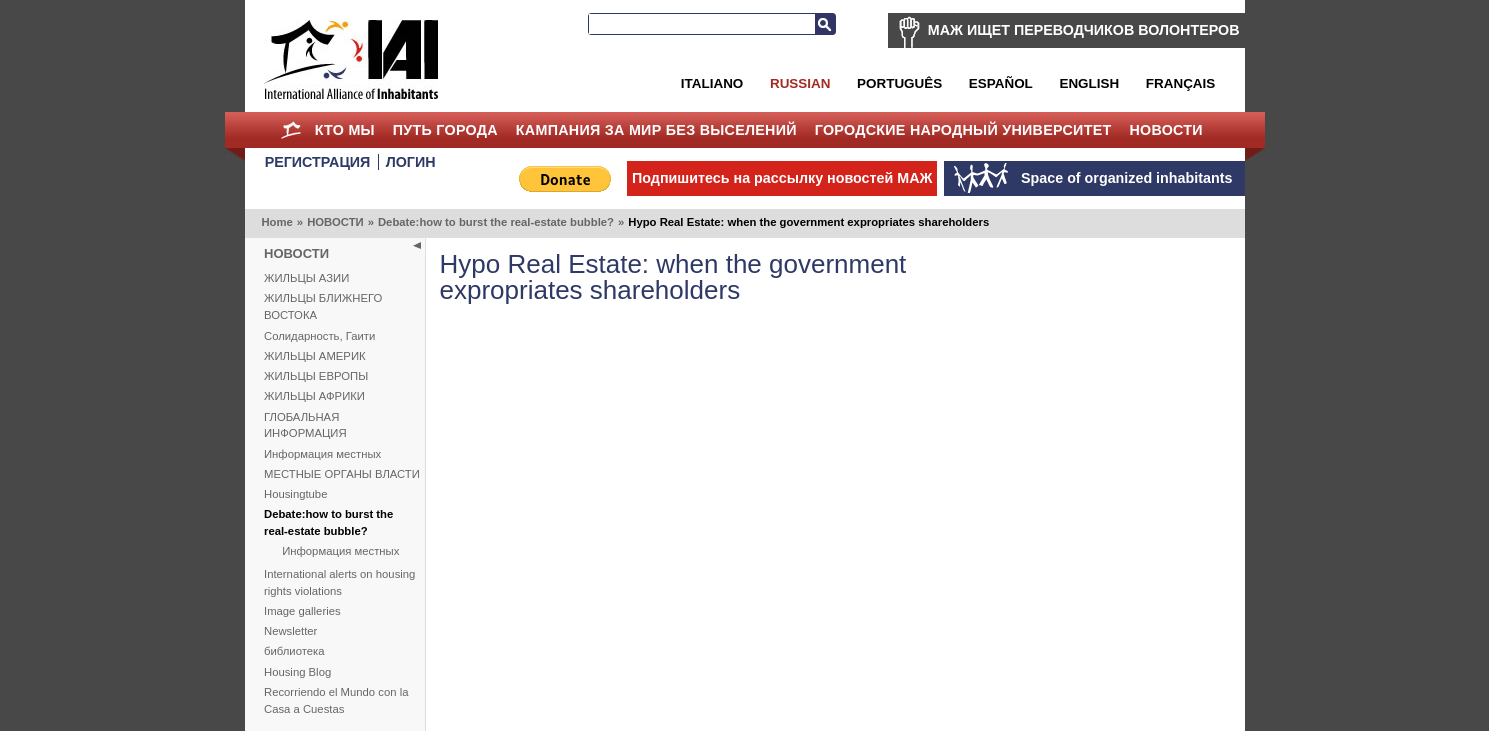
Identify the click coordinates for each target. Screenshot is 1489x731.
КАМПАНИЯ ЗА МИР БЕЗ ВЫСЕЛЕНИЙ (656, 130)
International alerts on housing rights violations (339, 582)
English (1089, 83)
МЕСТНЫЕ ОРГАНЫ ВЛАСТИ (342, 474)
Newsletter (290, 631)
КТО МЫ (345, 130)
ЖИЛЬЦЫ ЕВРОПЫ (316, 376)
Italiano (712, 83)
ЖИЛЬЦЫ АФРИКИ (314, 396)
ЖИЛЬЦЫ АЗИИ (306, 278)
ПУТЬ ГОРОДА (445, 130)
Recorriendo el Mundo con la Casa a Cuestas (336, 700)
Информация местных (322, 454)
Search (825, 24)
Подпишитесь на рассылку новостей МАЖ (782, 178)
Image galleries (302, 611)
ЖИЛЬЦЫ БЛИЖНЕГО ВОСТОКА (323, 306)
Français (1180, 83)
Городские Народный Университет (963, 130)
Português (899, 83)
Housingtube (295, 494)
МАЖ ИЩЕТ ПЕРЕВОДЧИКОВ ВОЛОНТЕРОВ (1084, 30)
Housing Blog (297, 672)
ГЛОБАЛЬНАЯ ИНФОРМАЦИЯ (305, 425)
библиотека (294, 651)
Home (291, 130)
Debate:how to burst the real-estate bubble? (496, 222)
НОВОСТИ (1166, 130)
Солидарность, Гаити (319, 336)
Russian (800, 83)
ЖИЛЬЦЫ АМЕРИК (315, 356)
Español (1001, 83)
